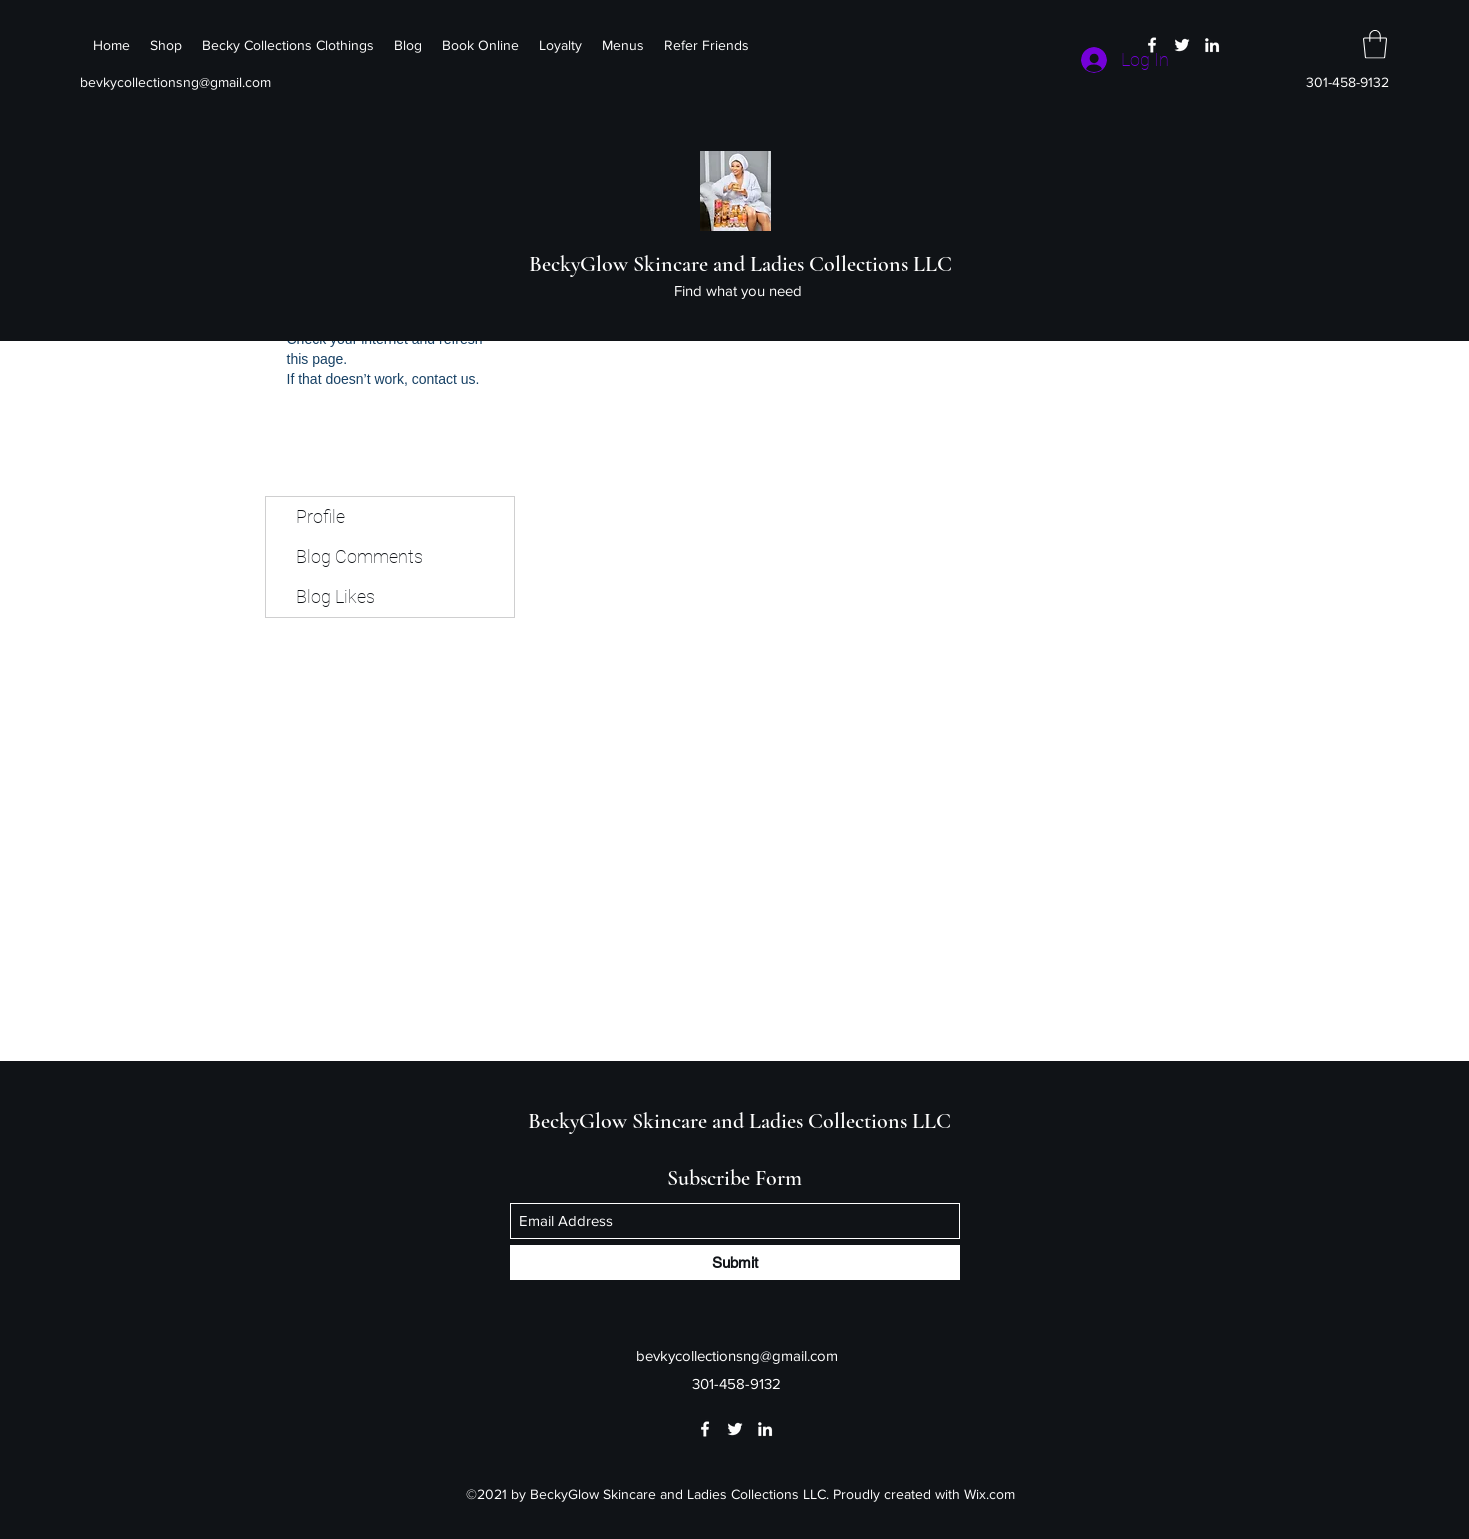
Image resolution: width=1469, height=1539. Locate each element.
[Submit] (735, 1262)
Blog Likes (335, 596)
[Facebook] (1152, 45)
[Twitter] (1182, 45)
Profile (320, 516)
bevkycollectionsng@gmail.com (175, 82)
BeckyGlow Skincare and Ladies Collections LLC (740, 264)
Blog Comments (359, 556)
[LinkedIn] (1212, 45)
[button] (1375, 44)
